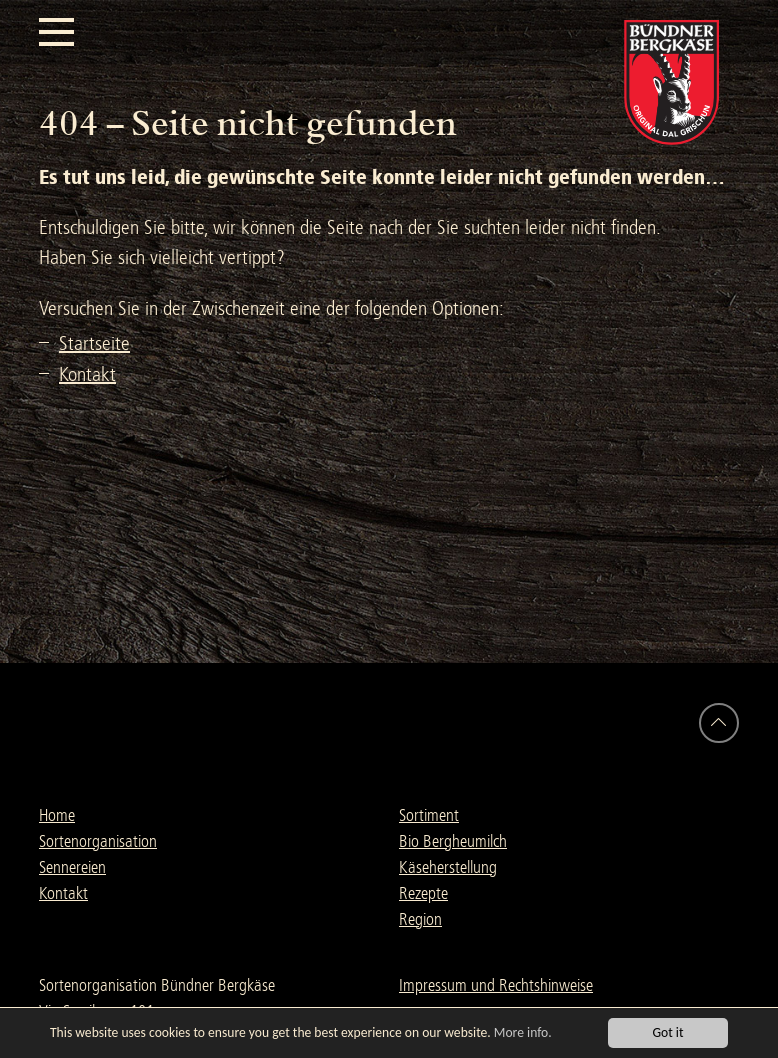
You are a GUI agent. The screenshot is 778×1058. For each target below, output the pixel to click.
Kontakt (87, 374)
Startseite (94, 343)
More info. (523, 1032)
